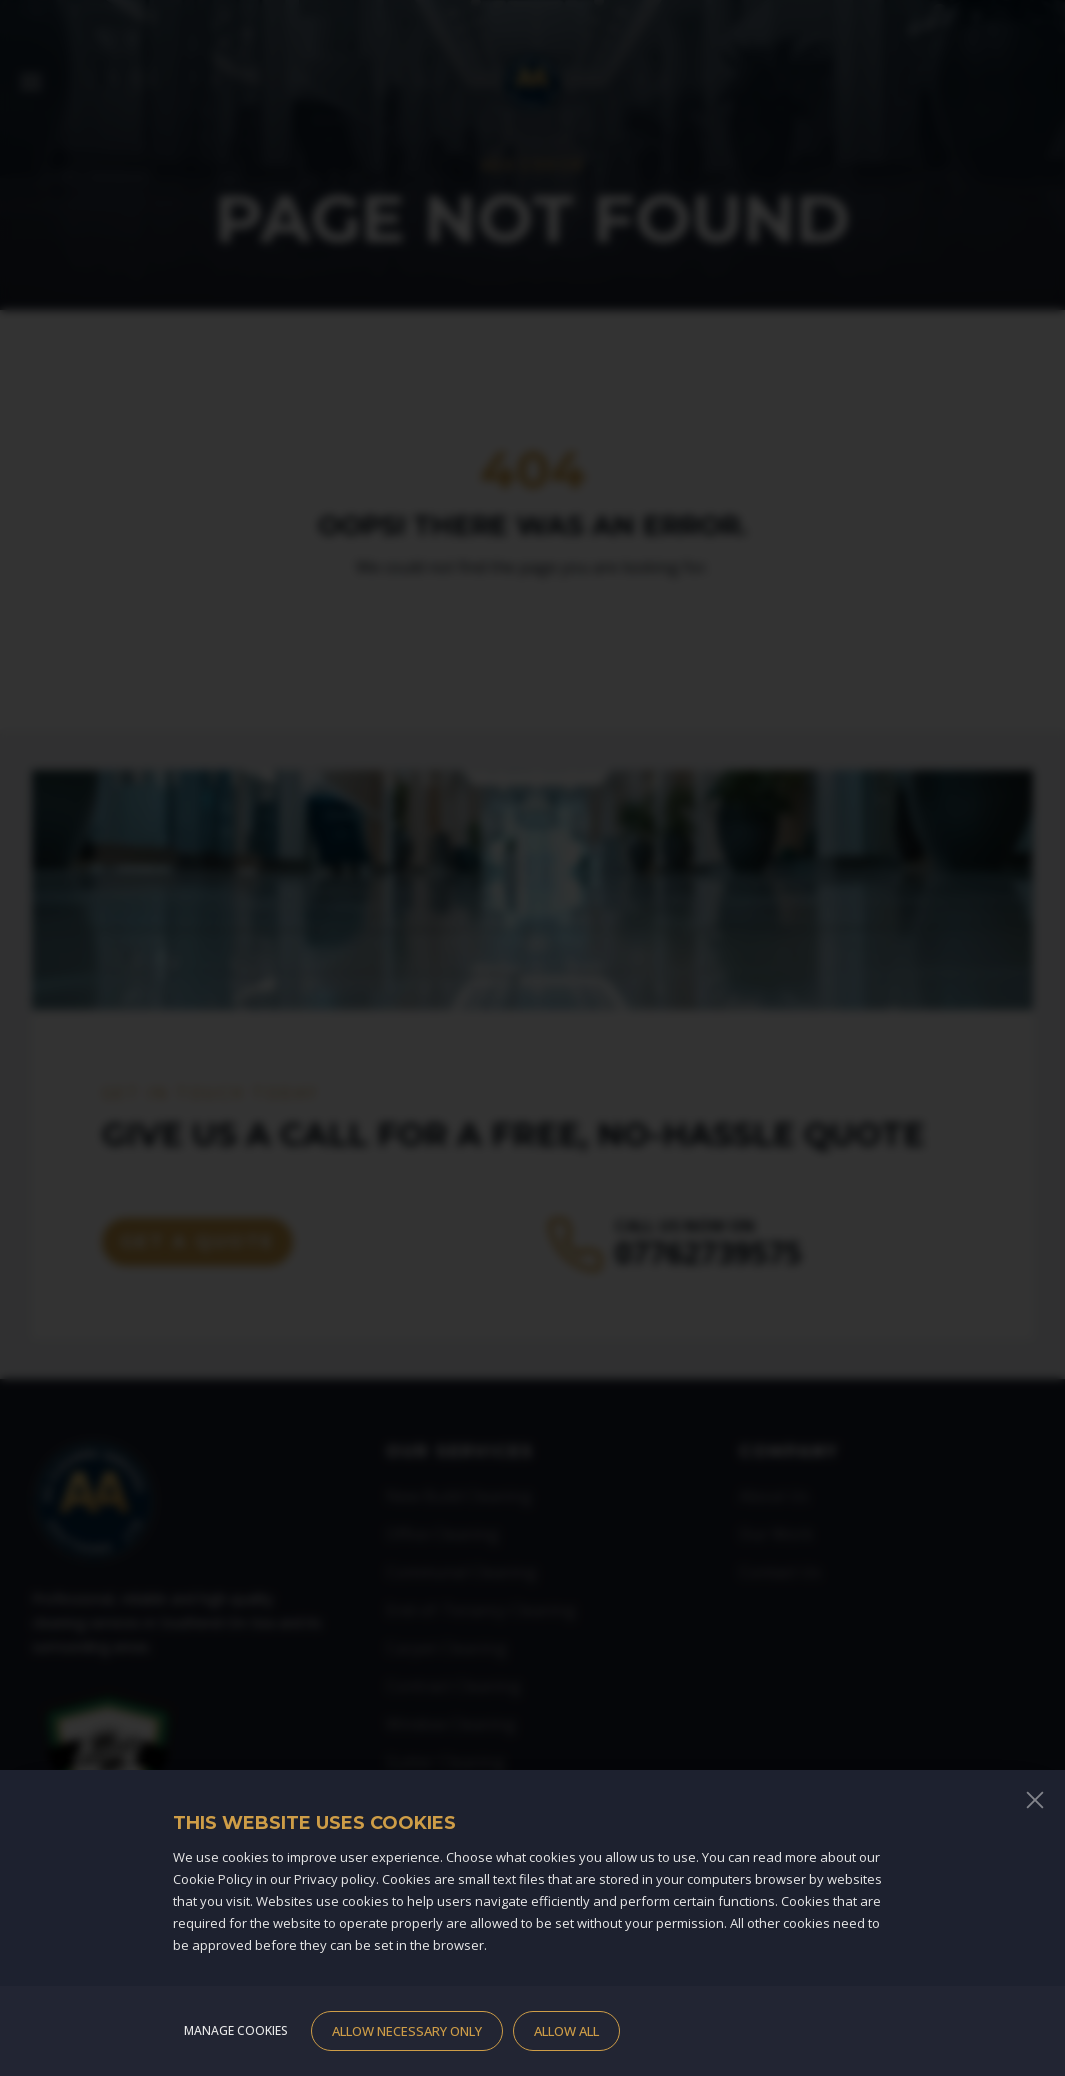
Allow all (566, 2031)
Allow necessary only (407, 2031)
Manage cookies (236, 2030)
